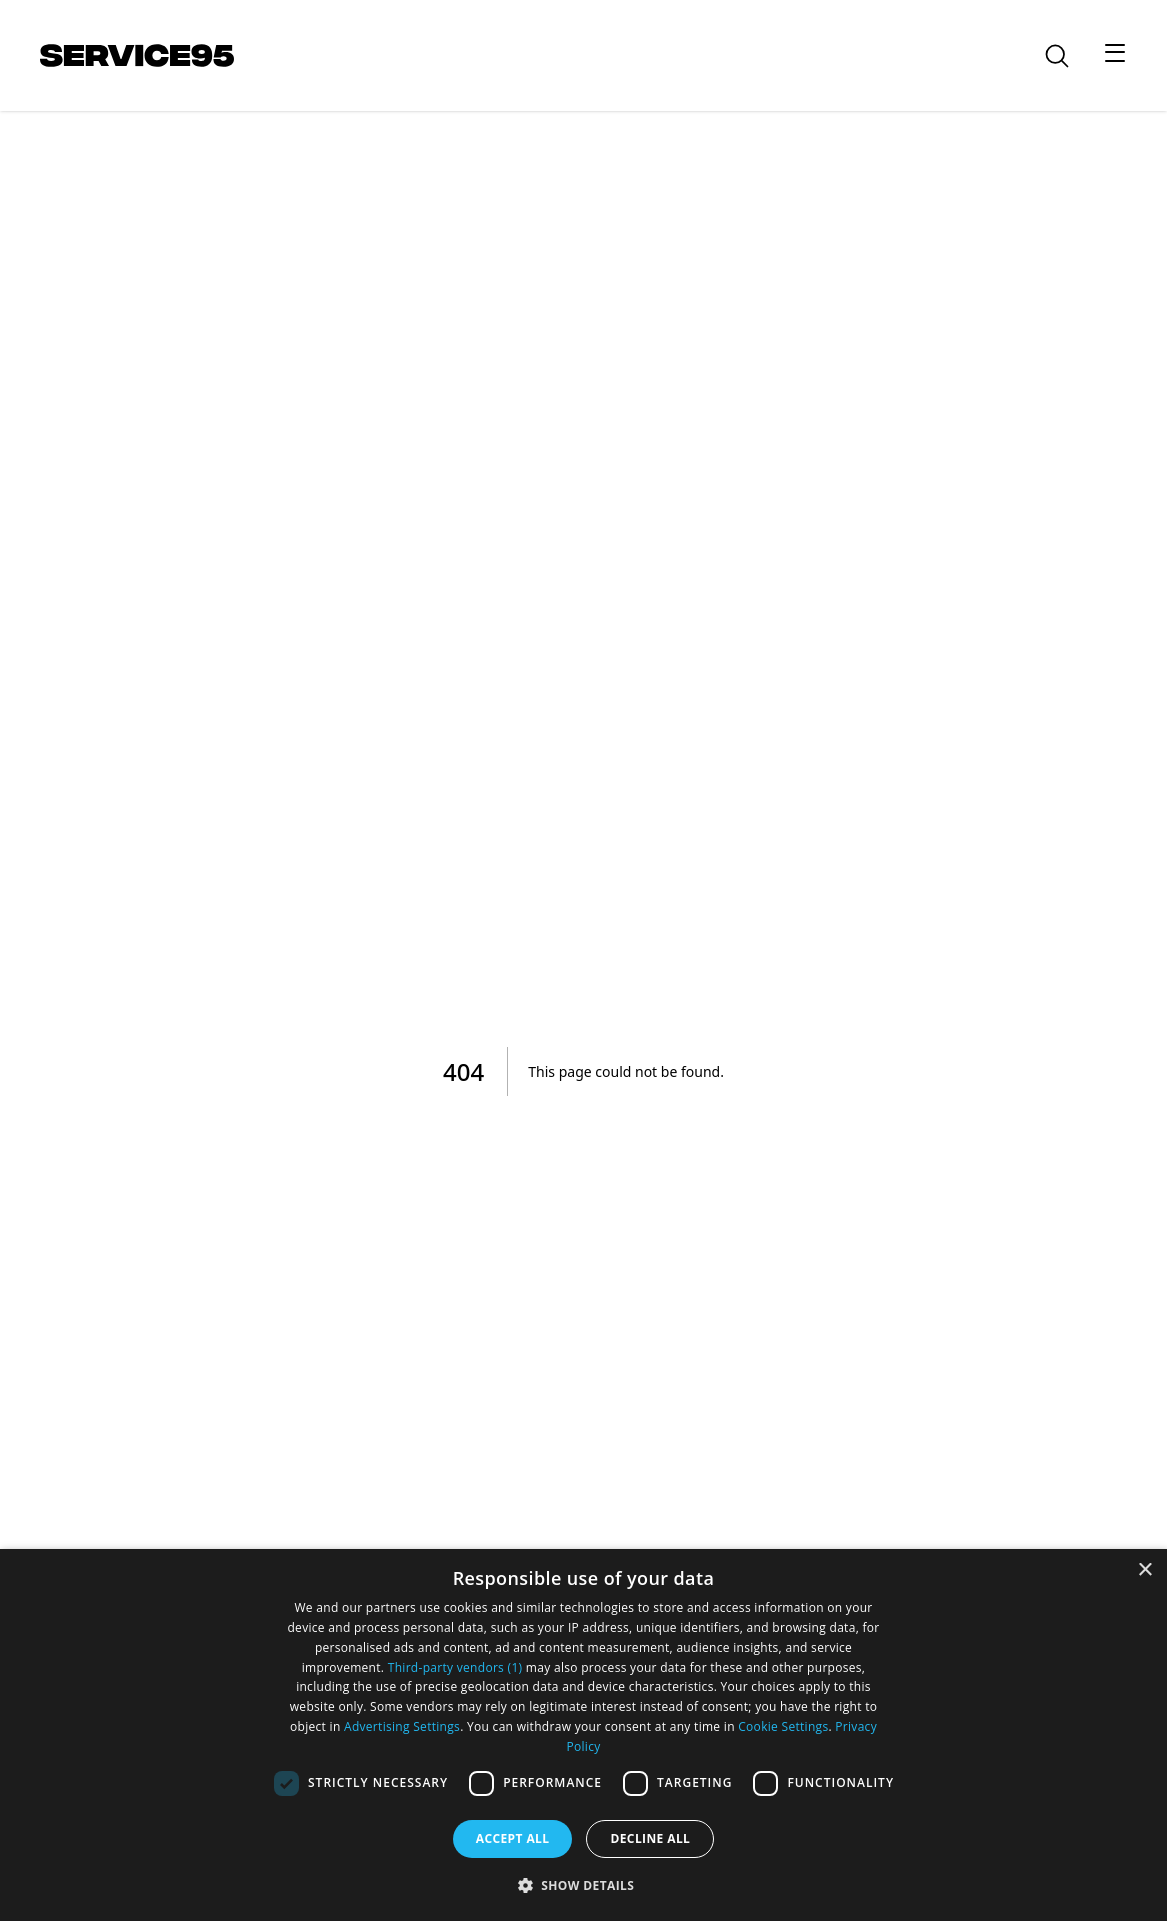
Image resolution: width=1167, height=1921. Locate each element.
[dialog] (583, 1735)
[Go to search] (1069, 56)
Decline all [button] (650, 1838)
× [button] (1144, 1570)
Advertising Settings (402, 1726)
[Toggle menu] (1115, 52)
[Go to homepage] (137, 55)
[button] (584, 1885)
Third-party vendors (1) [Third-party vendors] (455, 1667)
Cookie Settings (783, 1726)
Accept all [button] (513, 1838)
